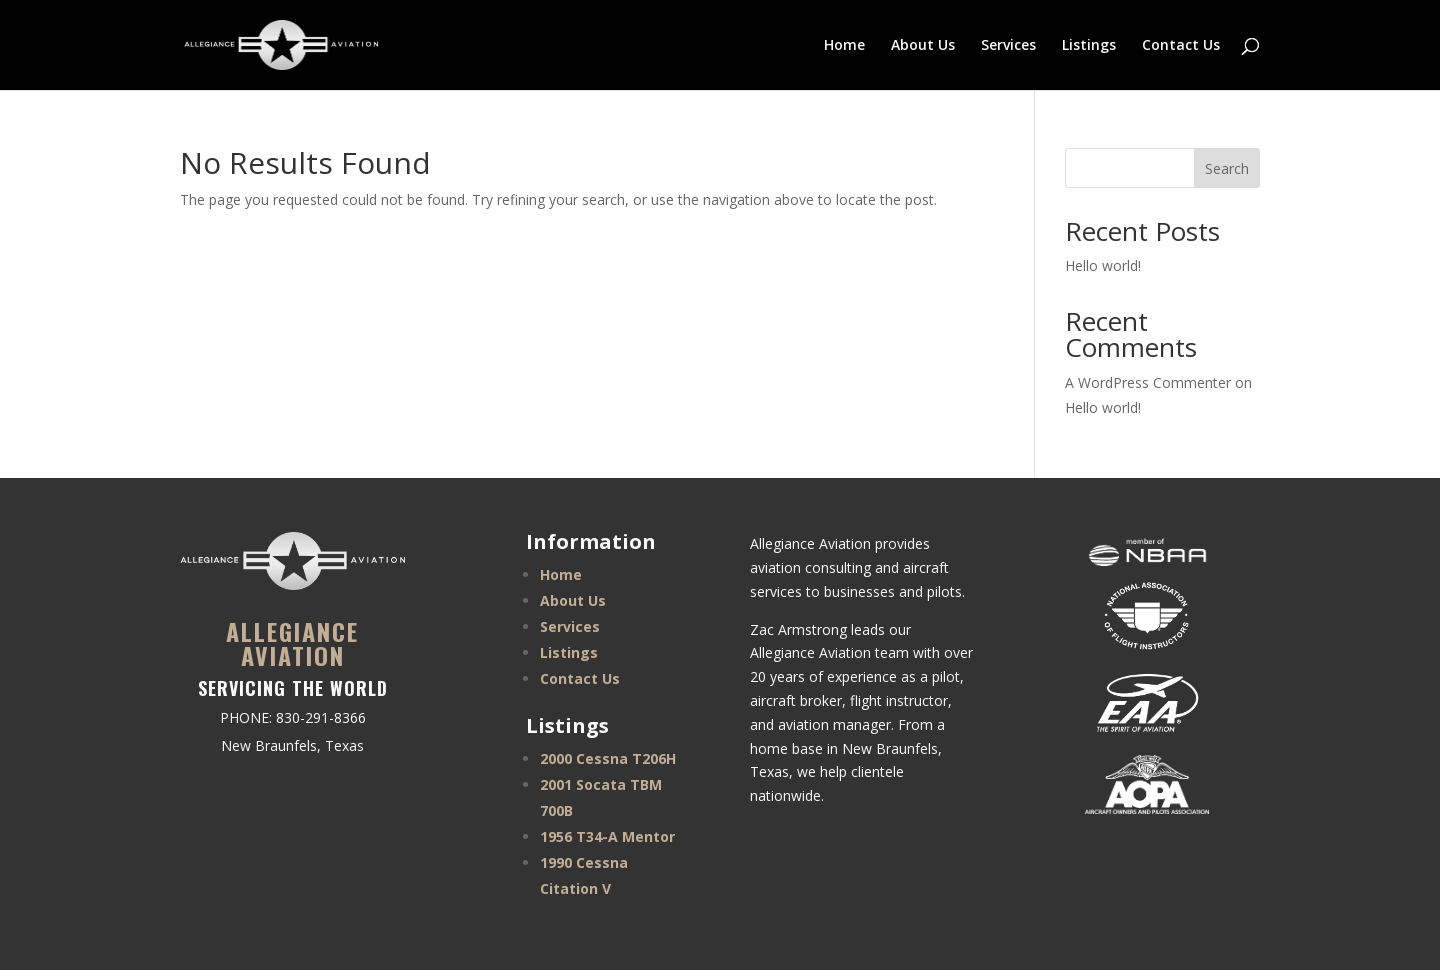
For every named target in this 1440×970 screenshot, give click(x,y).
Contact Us (1181, 46)
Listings (1089, 46)
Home (844, 46)
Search (1227, 168)
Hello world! (1103, 265)
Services (1008, 46)
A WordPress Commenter (1148, 382)
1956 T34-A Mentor (607, 836)
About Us (923, 46)
